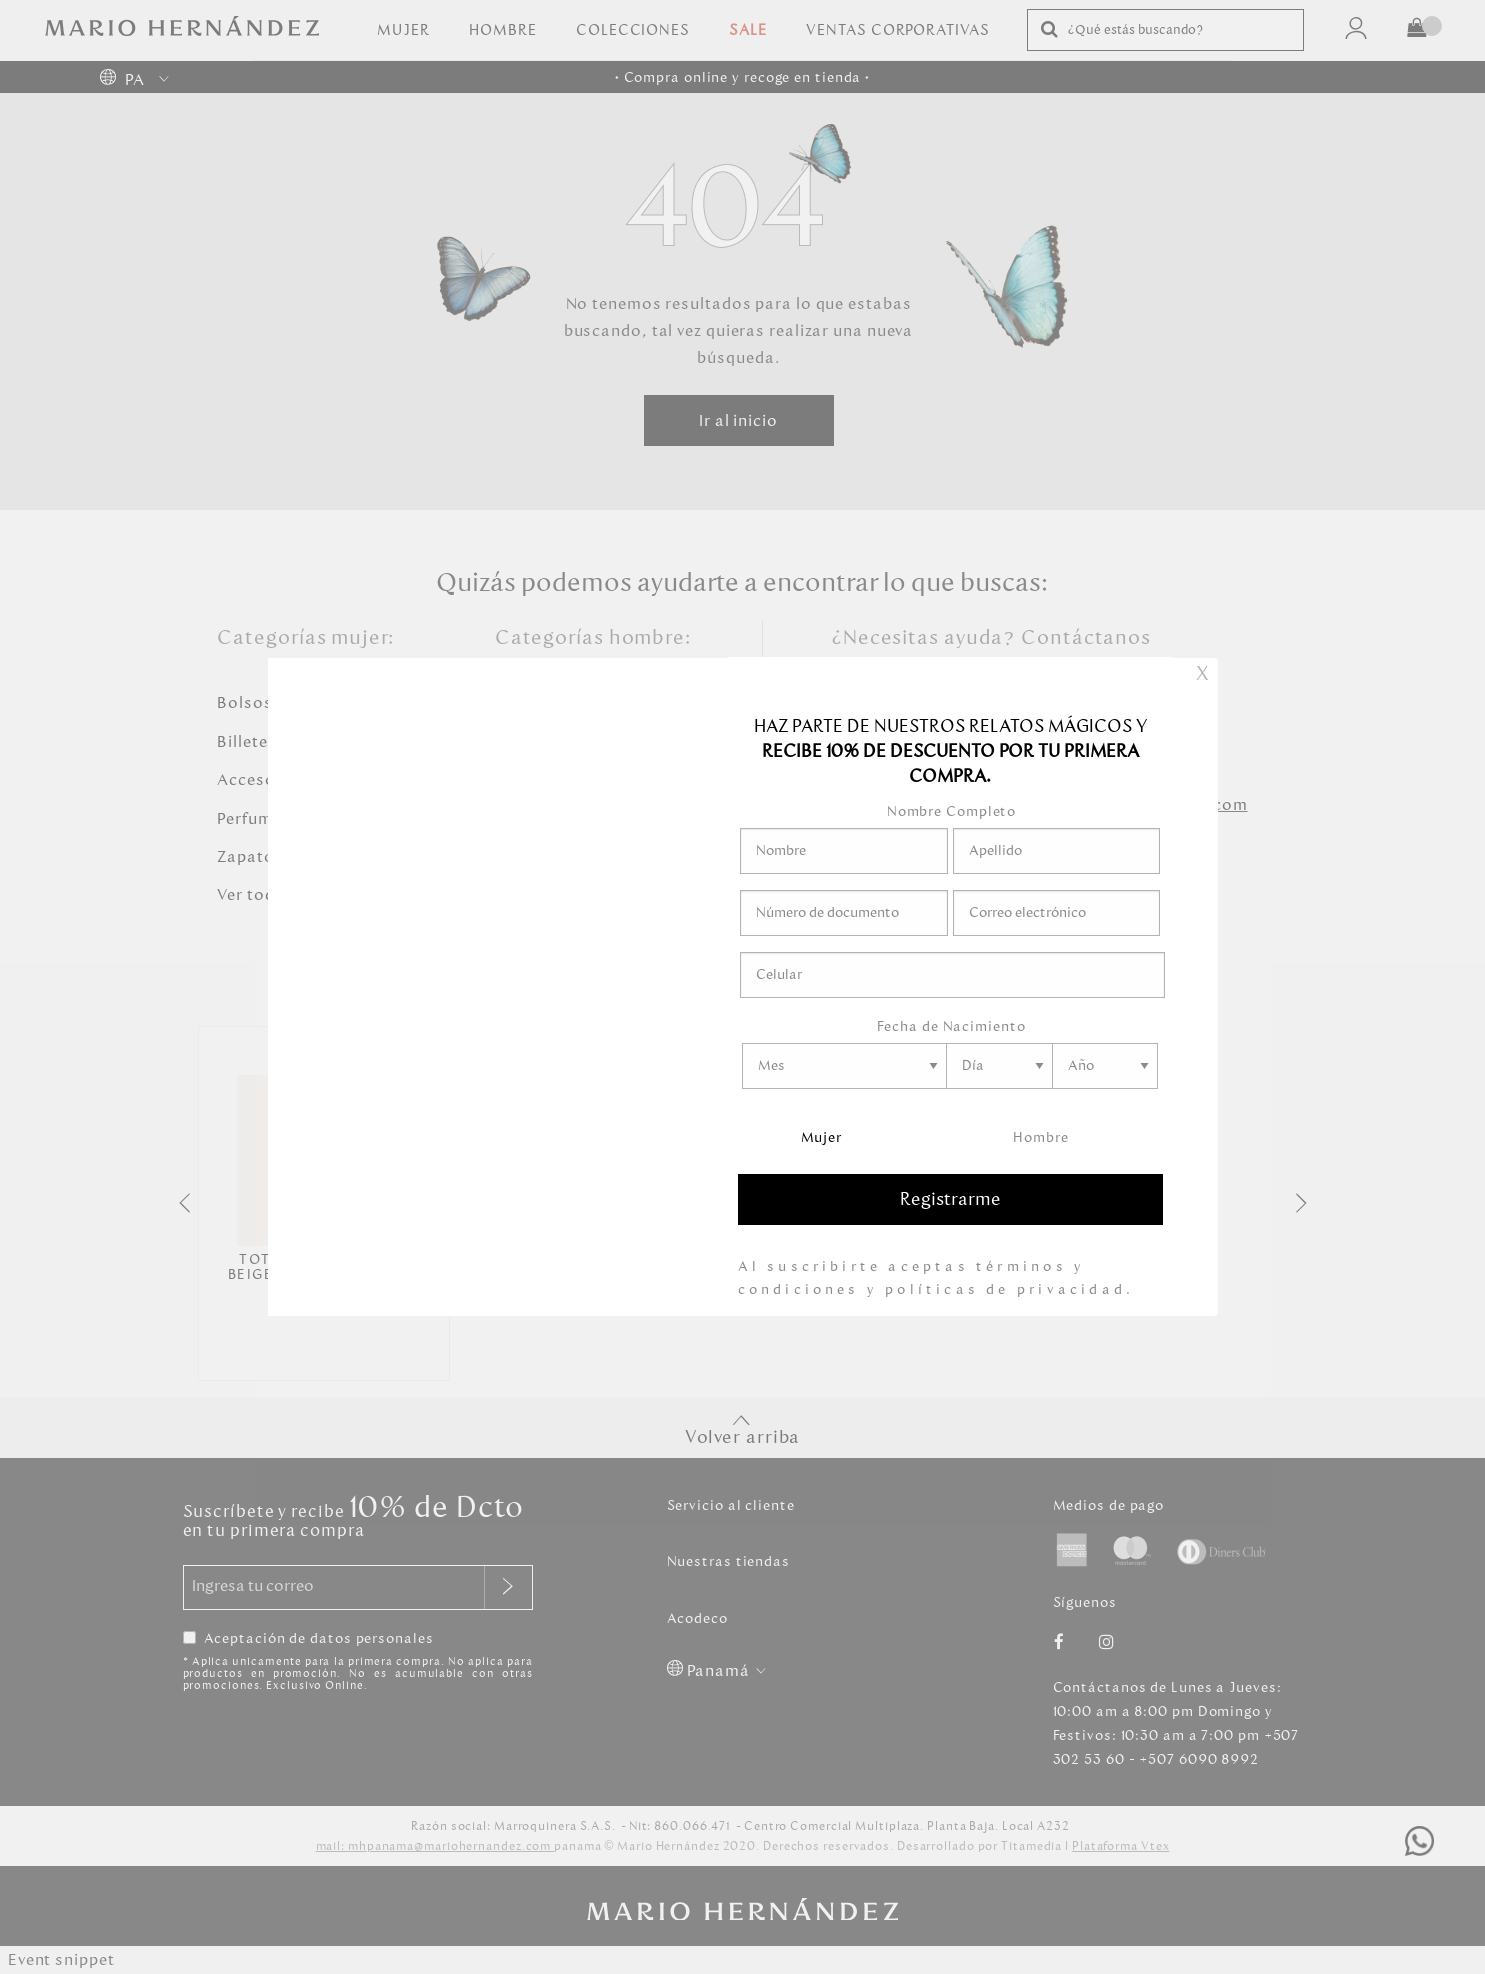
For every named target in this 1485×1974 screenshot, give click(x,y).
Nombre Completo (952, 811)
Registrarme (950, 1199)
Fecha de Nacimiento (951, 1026)
